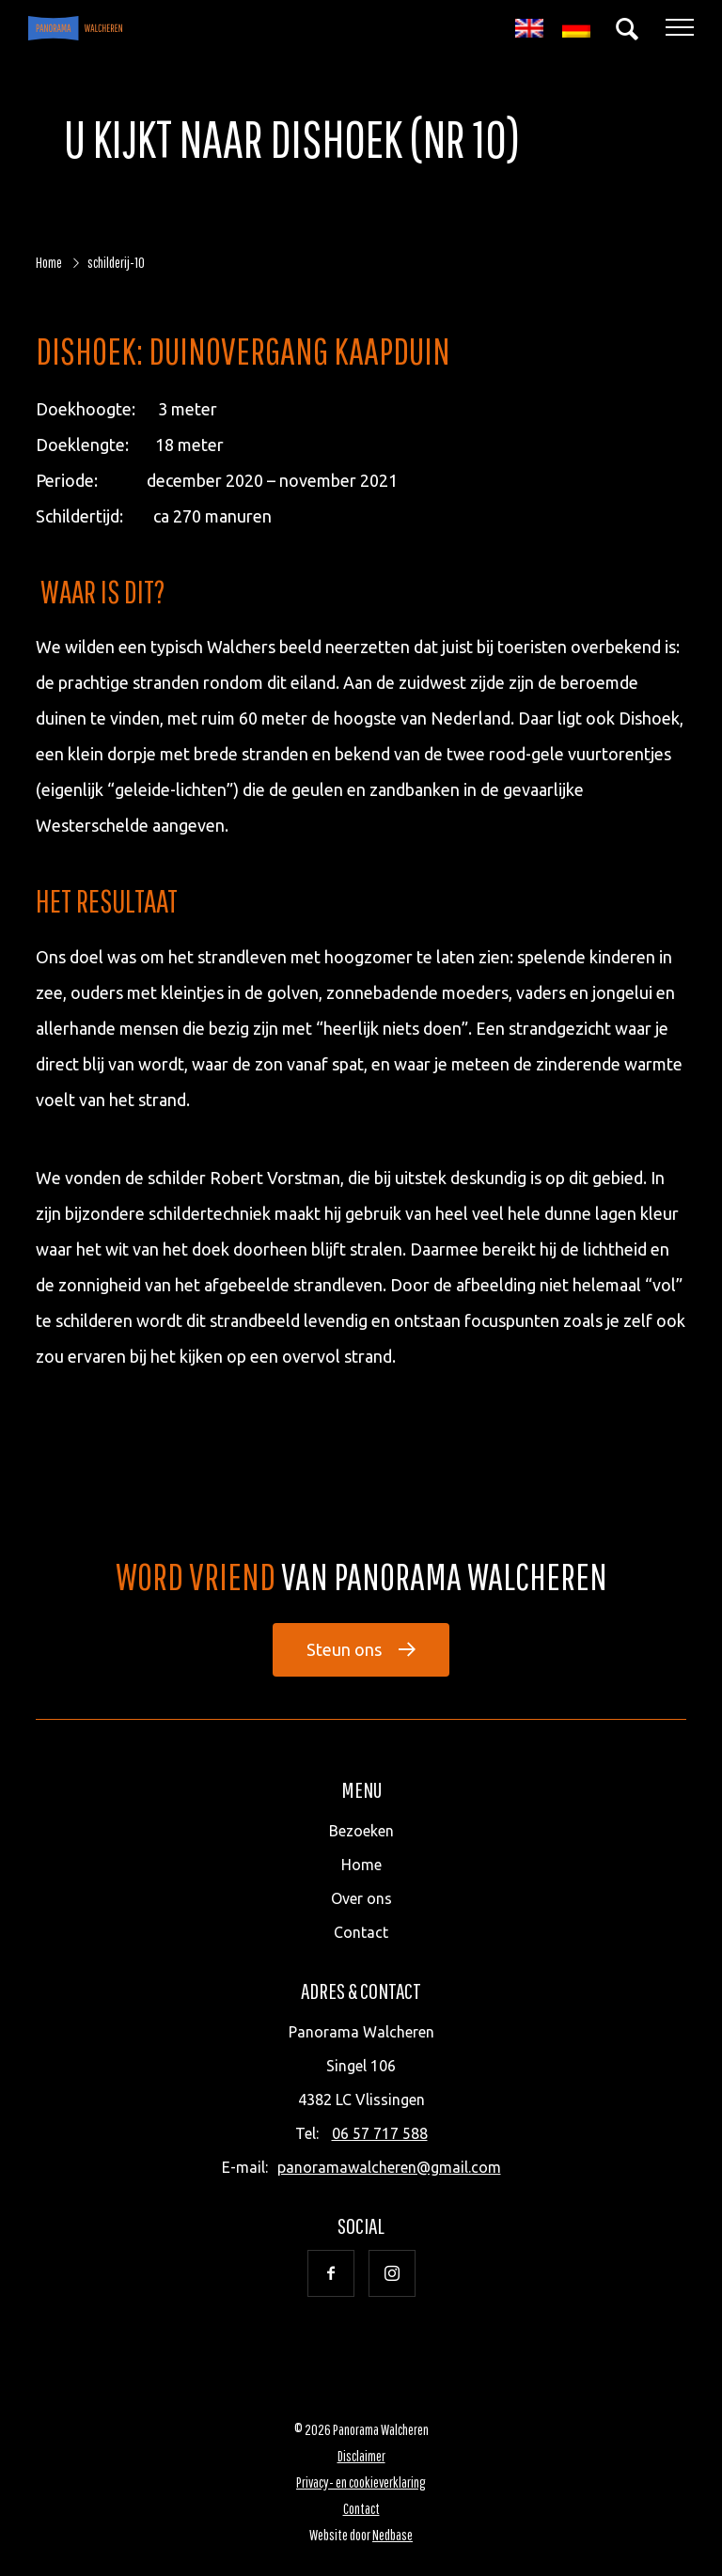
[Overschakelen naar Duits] (576, 28)
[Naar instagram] (392, 2273)
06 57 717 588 (380, 2133)
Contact (361, 1932)
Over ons (361, 1898)
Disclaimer (361, 2455)
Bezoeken (361, 1830)
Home (361, 1864)
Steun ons (344, 1649)
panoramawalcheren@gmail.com (389, 2167)
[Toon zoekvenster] (627, 28)
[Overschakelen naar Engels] (529, 28)
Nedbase (392, 2534)
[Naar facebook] (330, 2273)
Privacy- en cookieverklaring (361, 2482)
